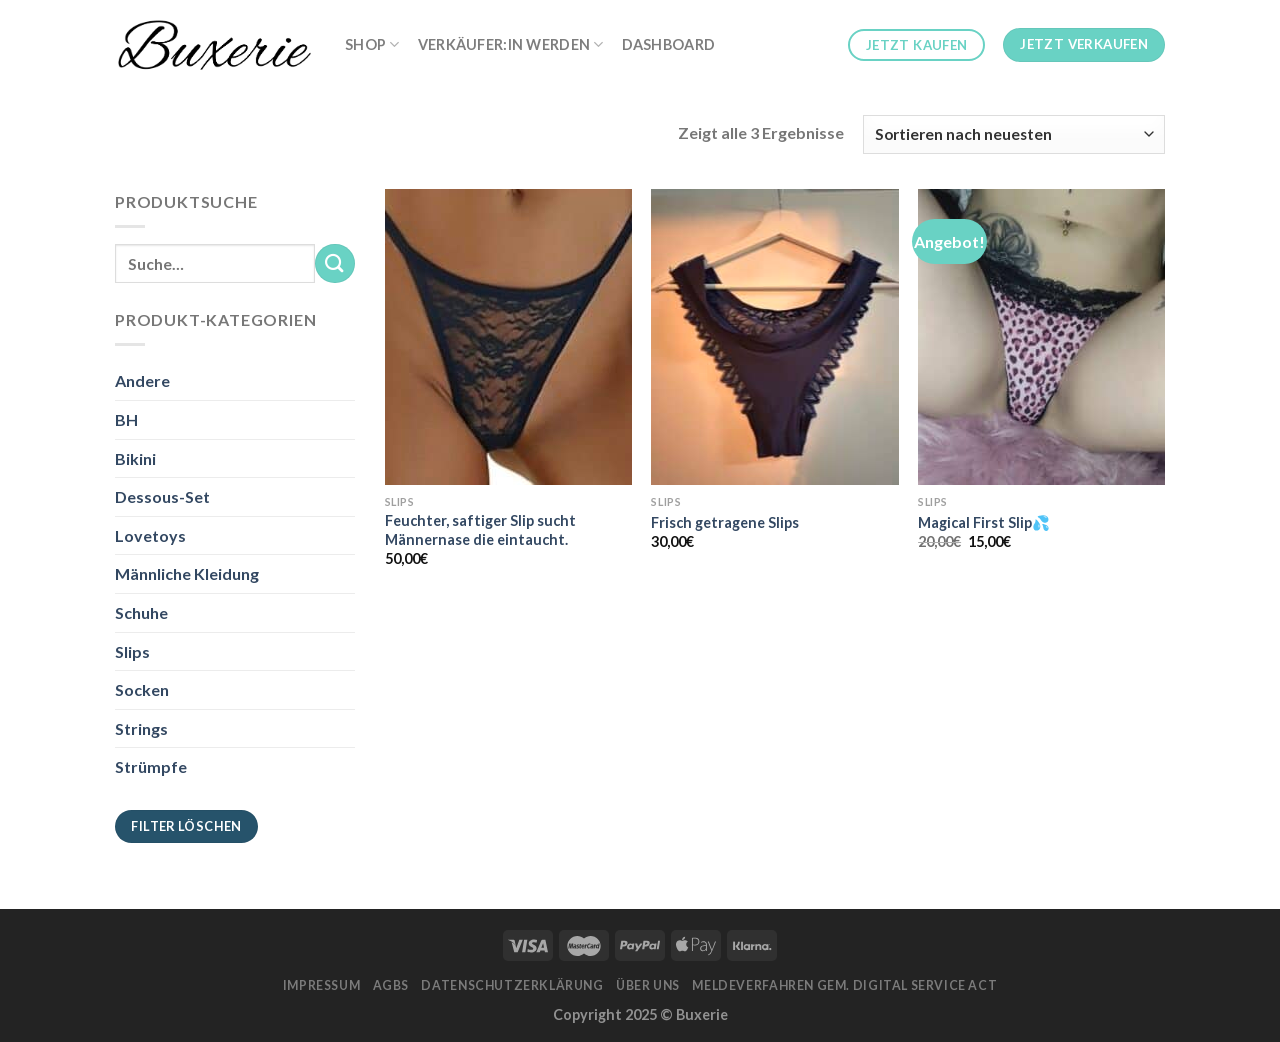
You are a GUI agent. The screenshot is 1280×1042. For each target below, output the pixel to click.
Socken (142, 689)
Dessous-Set (162, 496)
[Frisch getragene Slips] (774, 337)
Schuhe (141, 612)
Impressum (322, 985)
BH (126, 419)
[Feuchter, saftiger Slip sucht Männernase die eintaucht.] (508, 337)
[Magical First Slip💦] (1041, 337)
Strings (141, 728)
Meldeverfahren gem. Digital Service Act (844, 985)
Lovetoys (150, 535)
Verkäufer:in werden (511, 44)
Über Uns (648, 985)
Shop (372, 44)
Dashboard (669, 44)
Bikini (135, 458)
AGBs (391, 985)
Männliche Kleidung (187, 573)
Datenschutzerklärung (512, 985)
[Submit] (335, 263)
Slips (132, 651)
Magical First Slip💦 (984, 522)
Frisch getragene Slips (725, 522)
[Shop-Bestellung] (1014, 134)
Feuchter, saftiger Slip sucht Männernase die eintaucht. (480, 530)
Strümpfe (151, 766)
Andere (142, 380)
